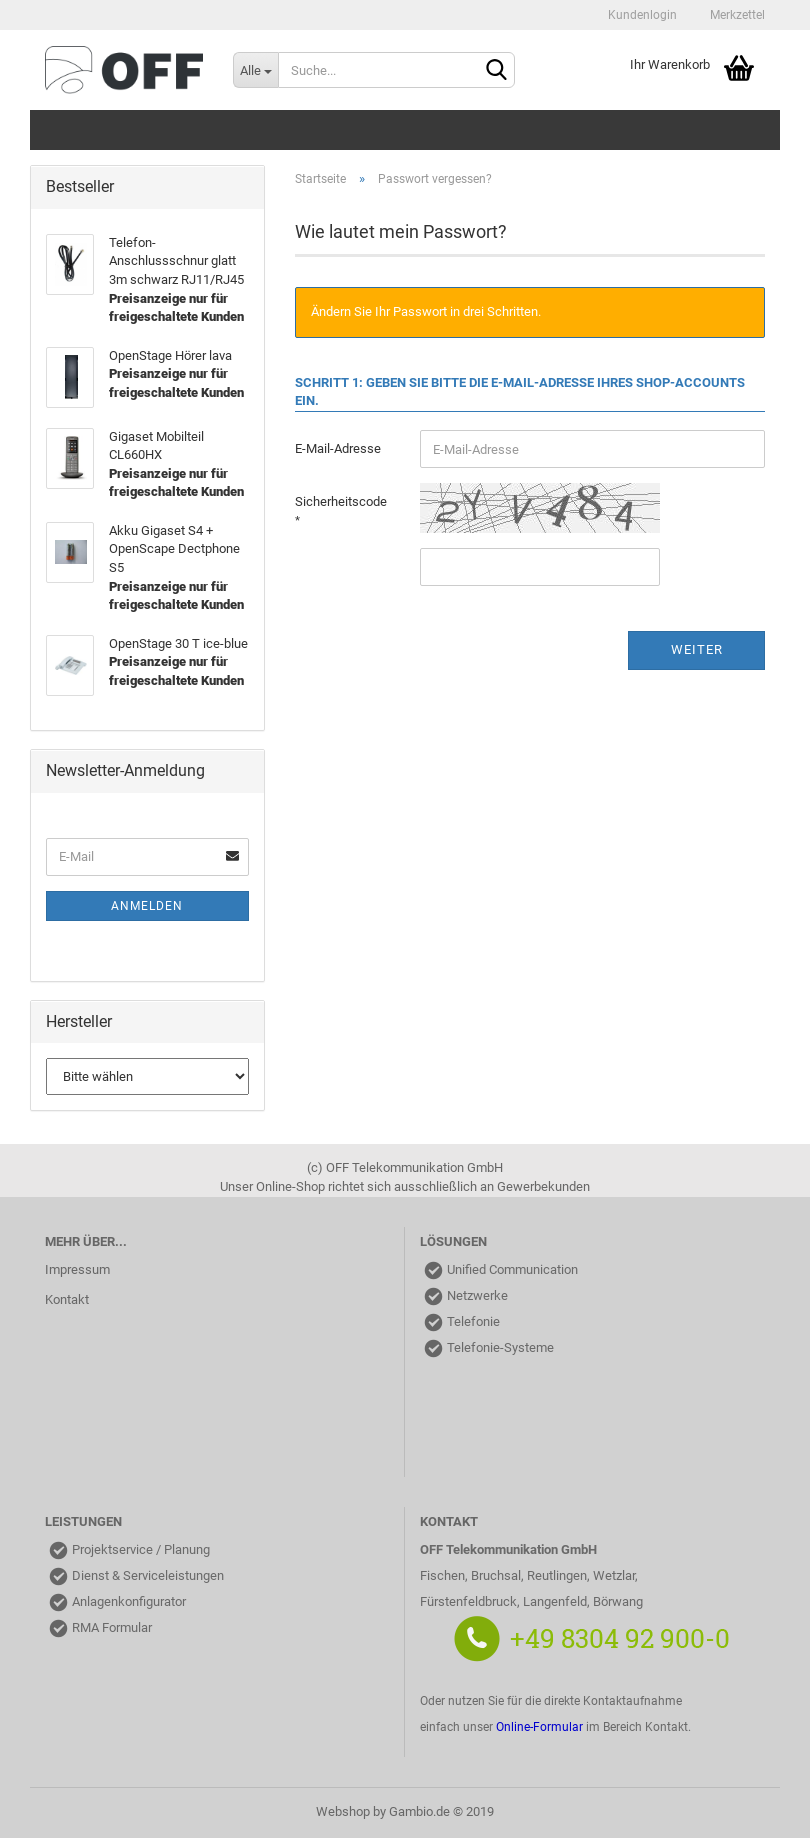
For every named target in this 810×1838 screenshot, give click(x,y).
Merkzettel (736, 15)
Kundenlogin (641, 15)
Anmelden (147, 906)
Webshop (343, 1811)
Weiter (697, 649)
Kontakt (67, 1299)
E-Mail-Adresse (338, 448)
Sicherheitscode (341, 501)
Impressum (77, 1269)
